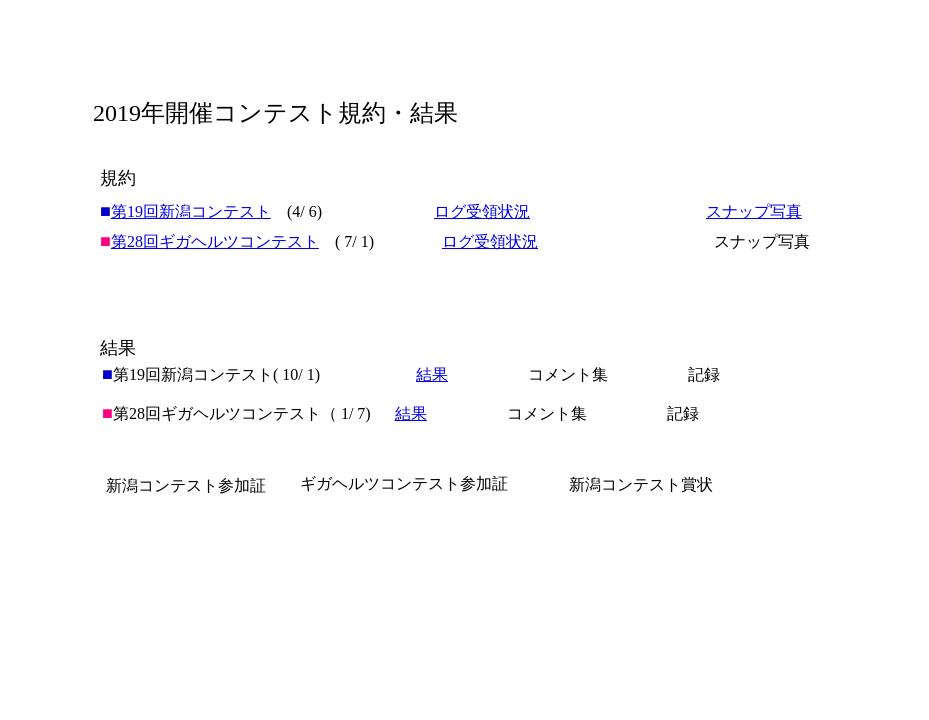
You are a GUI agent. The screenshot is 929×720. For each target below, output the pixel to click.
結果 (411, 413)
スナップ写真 (754, 211)
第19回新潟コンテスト (191, 211)
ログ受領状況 (482, 211)
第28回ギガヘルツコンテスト (215, 241)
